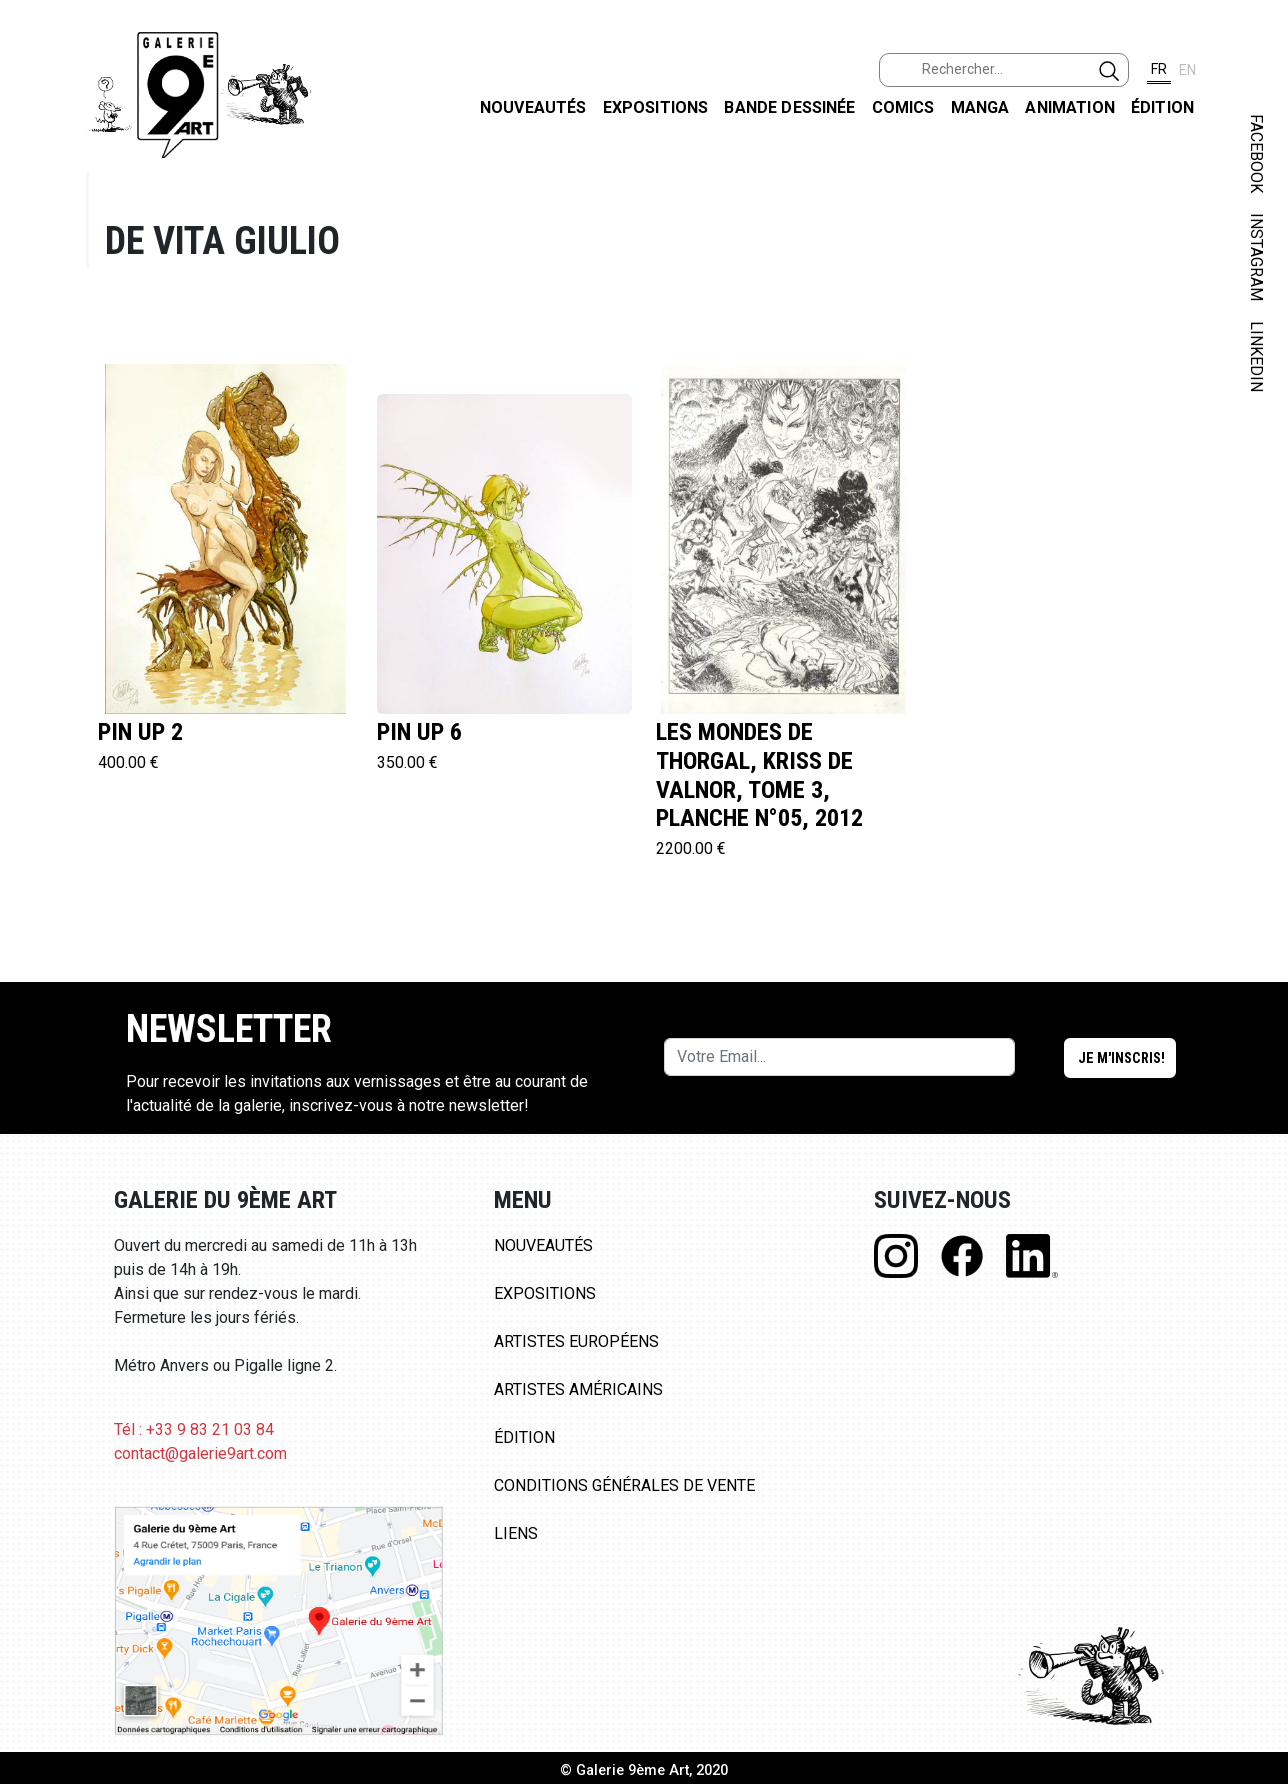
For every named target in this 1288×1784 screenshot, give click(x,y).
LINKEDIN (1256, 356)
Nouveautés (533, 107)
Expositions (656, 107)
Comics (903, 107)
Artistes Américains (578, 1389)
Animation (1069, 107)
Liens (516, 1533)
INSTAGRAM (1256, 257)
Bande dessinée (789, 107)
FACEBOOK (1256, 153)
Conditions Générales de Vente (624, 1485)
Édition (1162, 107)
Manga (980, 107)
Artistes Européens (576, 1341)
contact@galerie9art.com (200, 1453)
